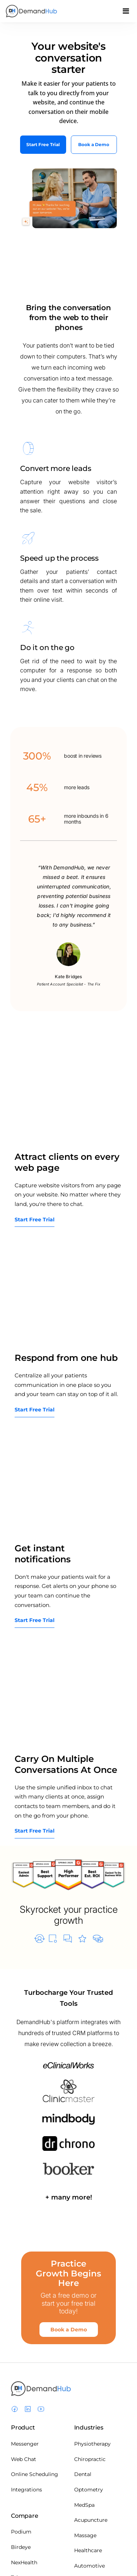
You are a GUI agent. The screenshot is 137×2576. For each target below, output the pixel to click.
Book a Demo (93, 144)
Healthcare (88, 2550)
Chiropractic (90, 2459)
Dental (82, 2474)
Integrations (26, 2489)
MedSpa (84, 2505)
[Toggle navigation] (125, 13)
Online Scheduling (34, 2474)
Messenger (25, 2443)
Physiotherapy (92, 2443)
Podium (21, 2531)
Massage (85, 2535)
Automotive (89, 2565)
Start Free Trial (43, 144)
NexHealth (24, 2562)
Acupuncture (90, 2520)
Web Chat (23, 2459)
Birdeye (21, 2547)
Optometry (88, 2489)
